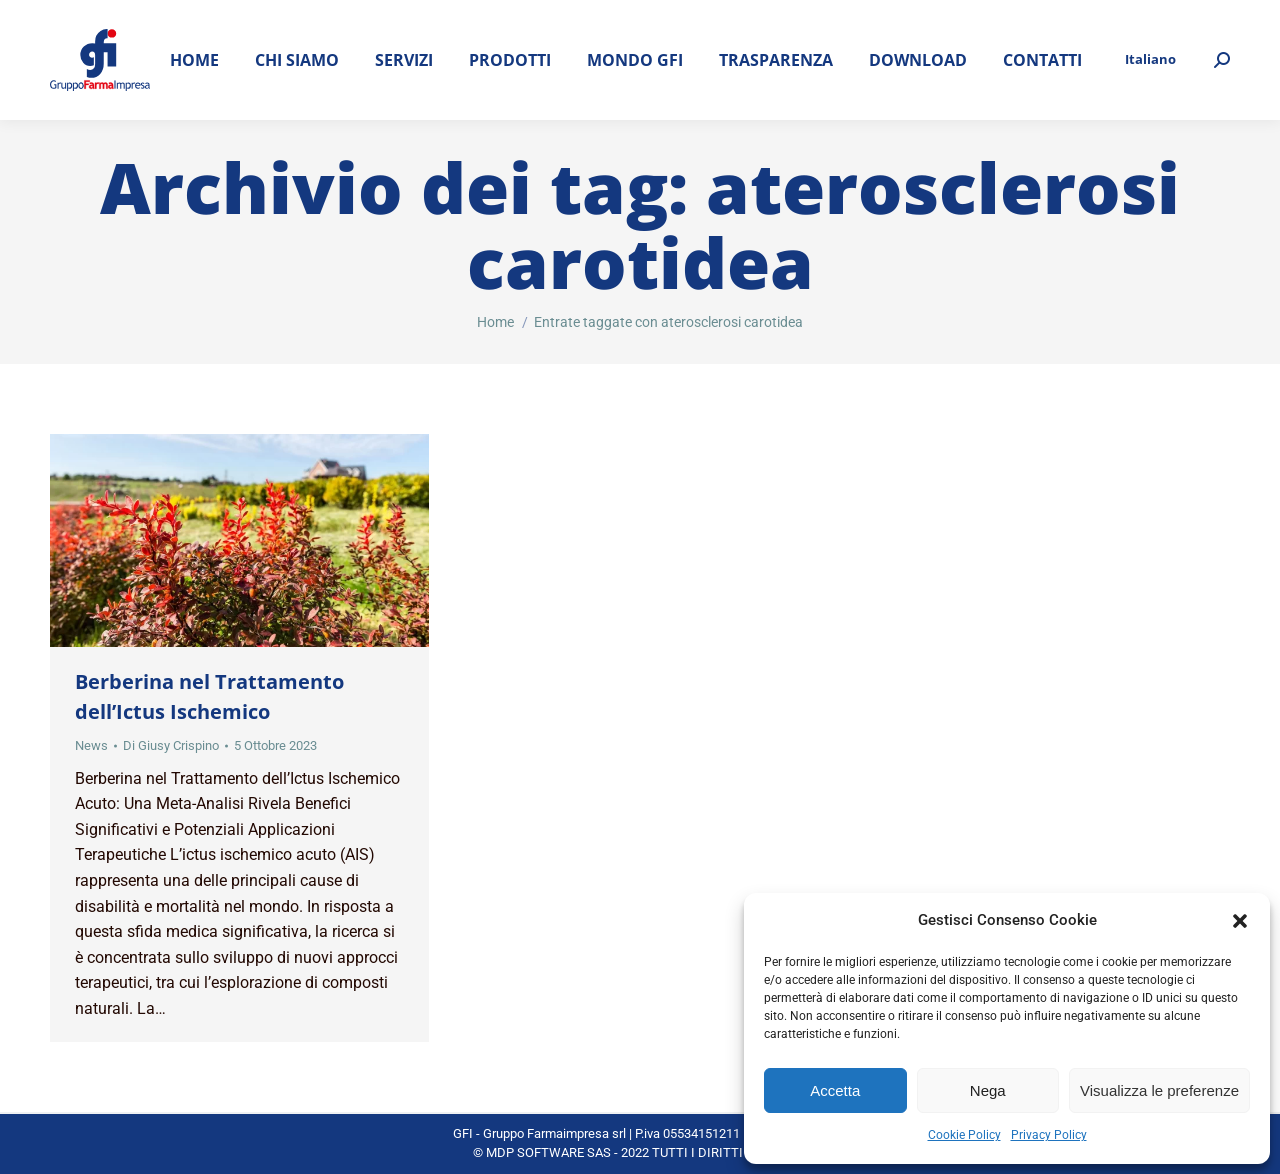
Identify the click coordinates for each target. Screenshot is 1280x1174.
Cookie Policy (964, 1135)
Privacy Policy (1049, 1135)
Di (171, 745)
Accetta (835, 1090)
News (91, 745)
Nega (988, 1090)
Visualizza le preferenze (1159, 1090)
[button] (1240, 921)
